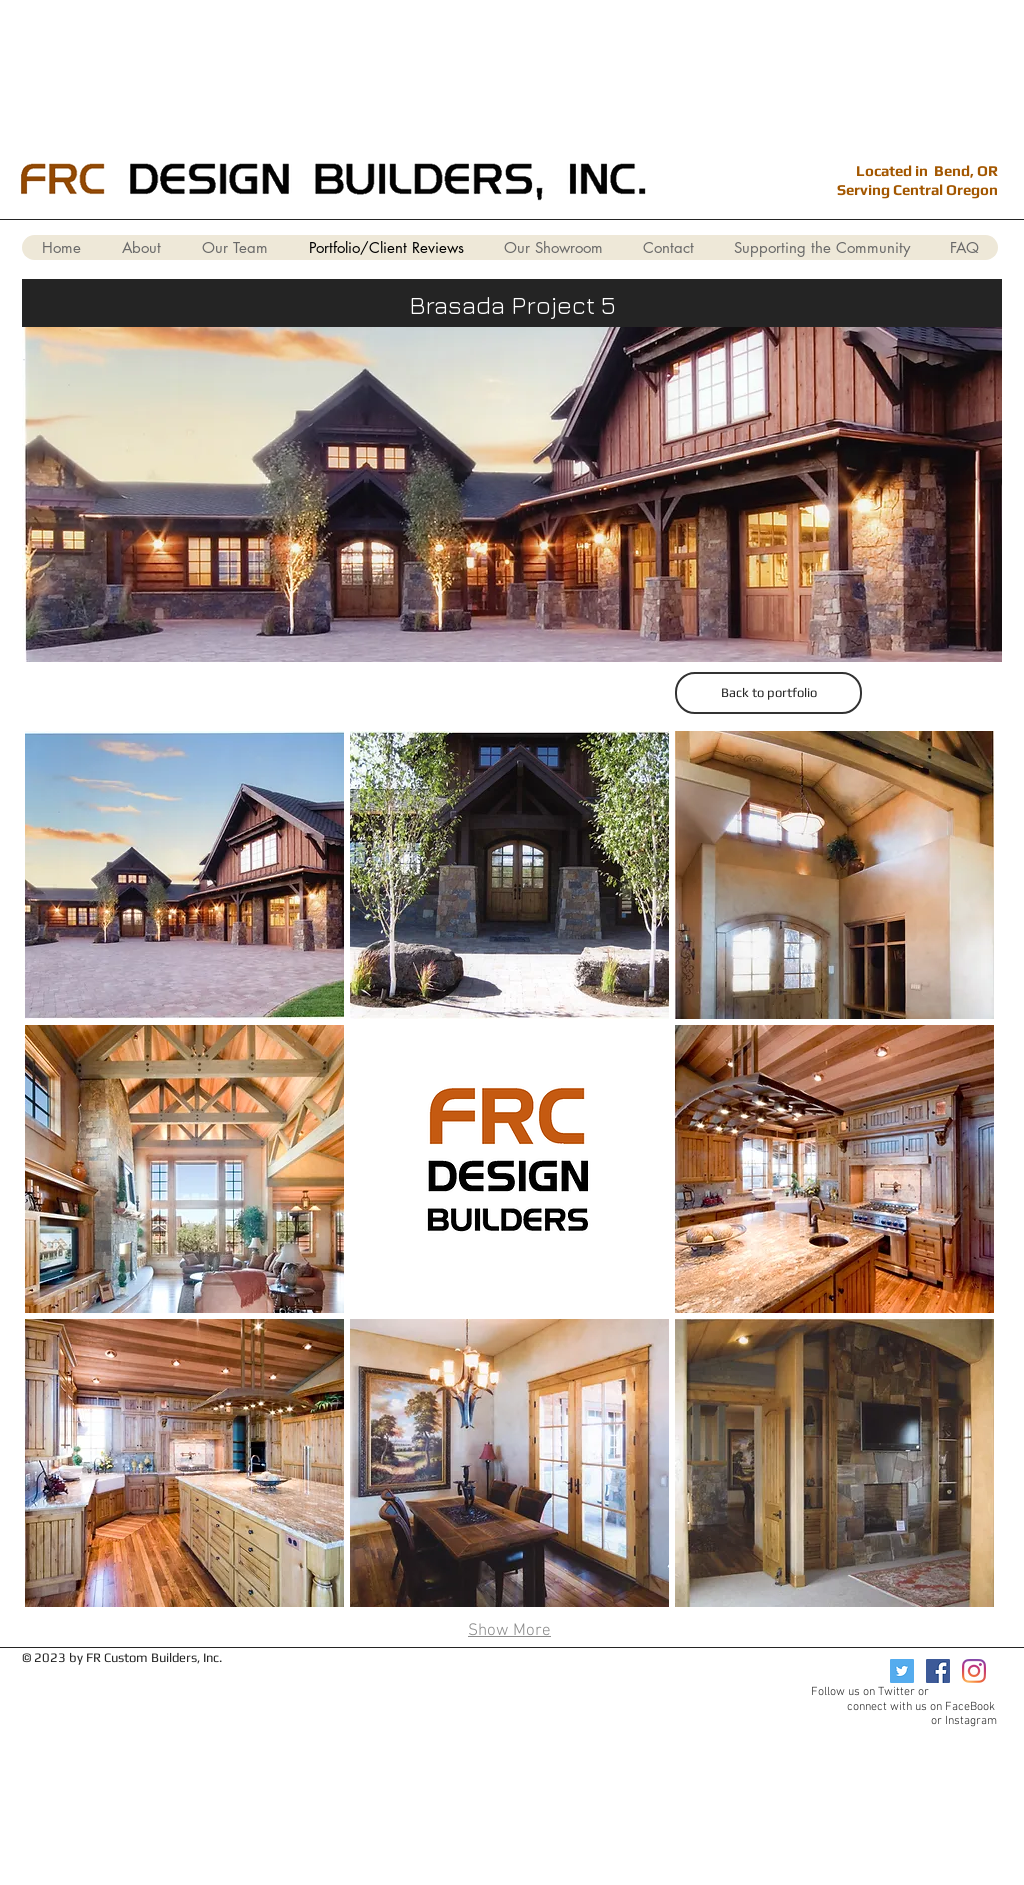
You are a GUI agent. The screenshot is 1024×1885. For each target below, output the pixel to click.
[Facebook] (938, 1671)
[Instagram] (974, 1671)
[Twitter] (902, 1671)
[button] (184, 875)
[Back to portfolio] (768, 693)
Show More (509, 1631)
